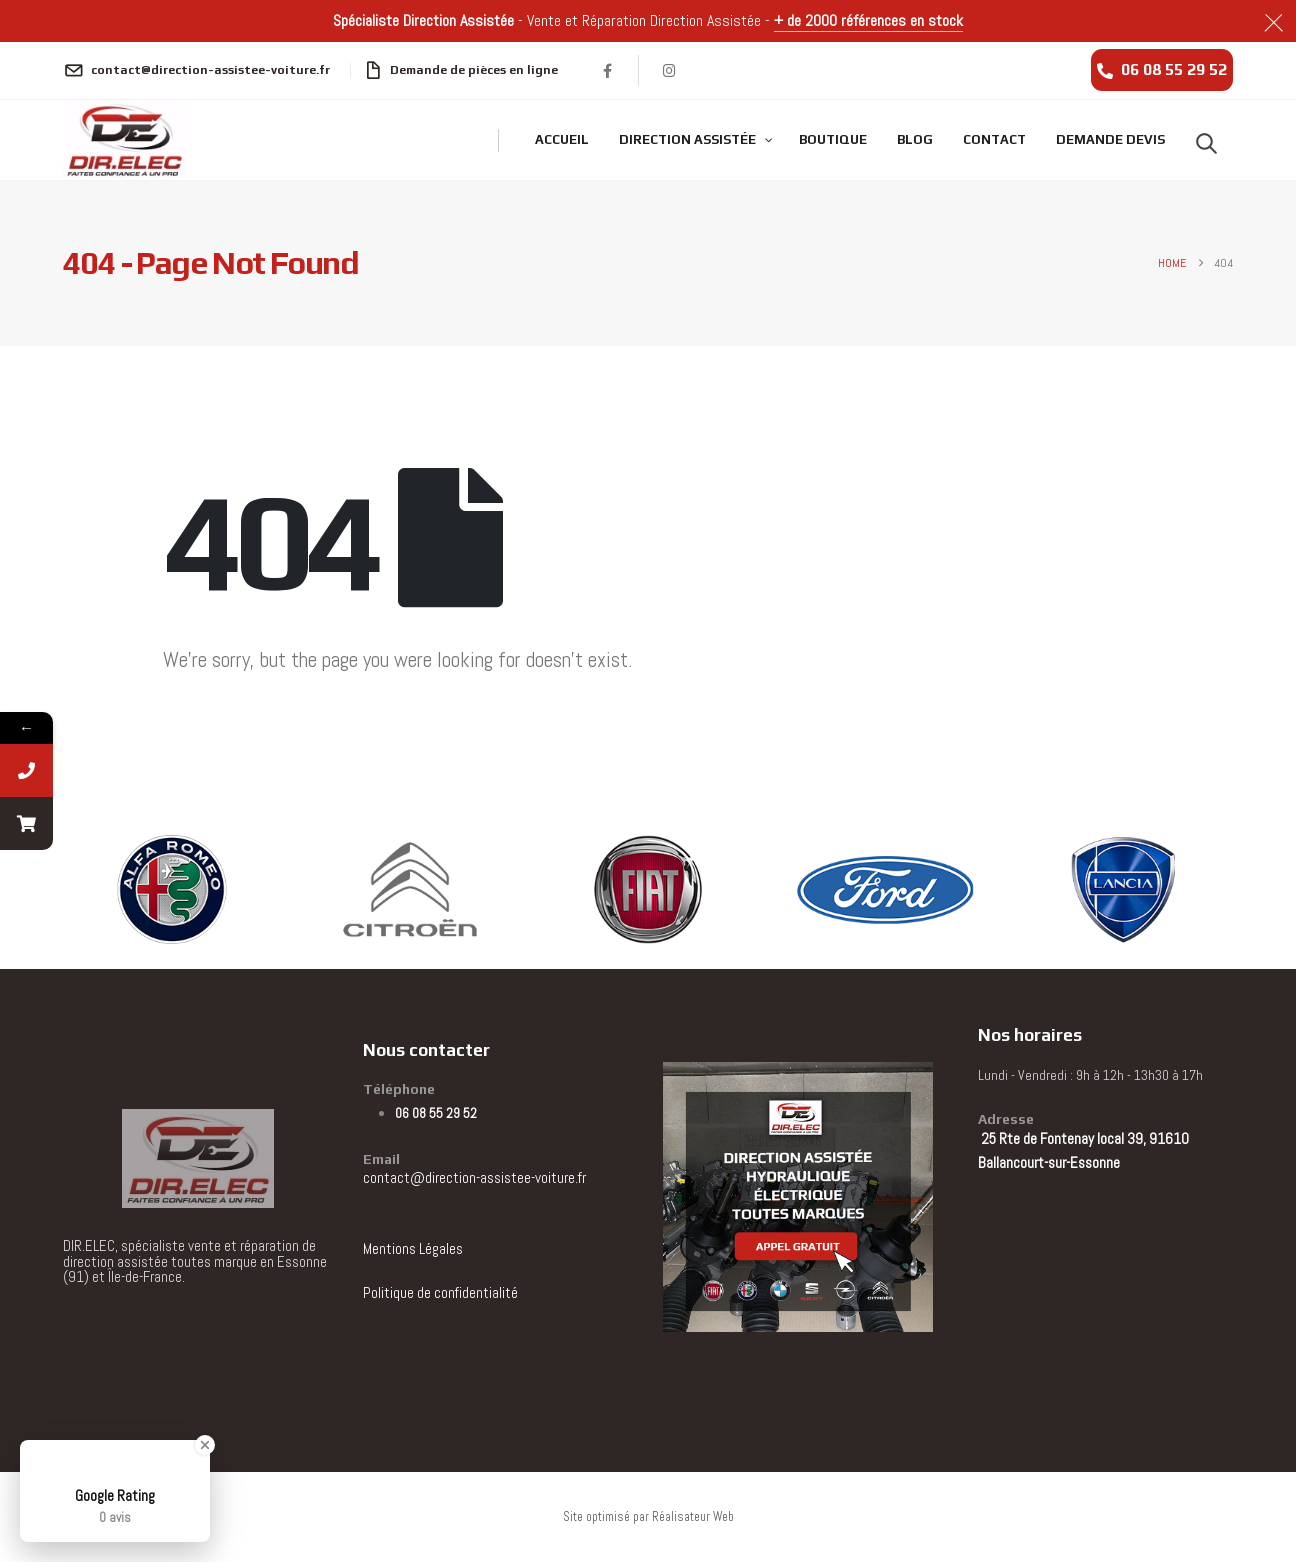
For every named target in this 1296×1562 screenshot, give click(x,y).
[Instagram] (670, 70)
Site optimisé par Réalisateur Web (648, 1517)
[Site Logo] (124, 140)
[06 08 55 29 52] (1162, 70)
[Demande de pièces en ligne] (461, 70)
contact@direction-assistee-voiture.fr (474, 1177)
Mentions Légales (413, 1248)
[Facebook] (608, 70)
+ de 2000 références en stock (868, 20)
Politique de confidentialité (440, 1292)
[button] (1206, 143)
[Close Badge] (205, 1445)
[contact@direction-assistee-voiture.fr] (196, 70)
